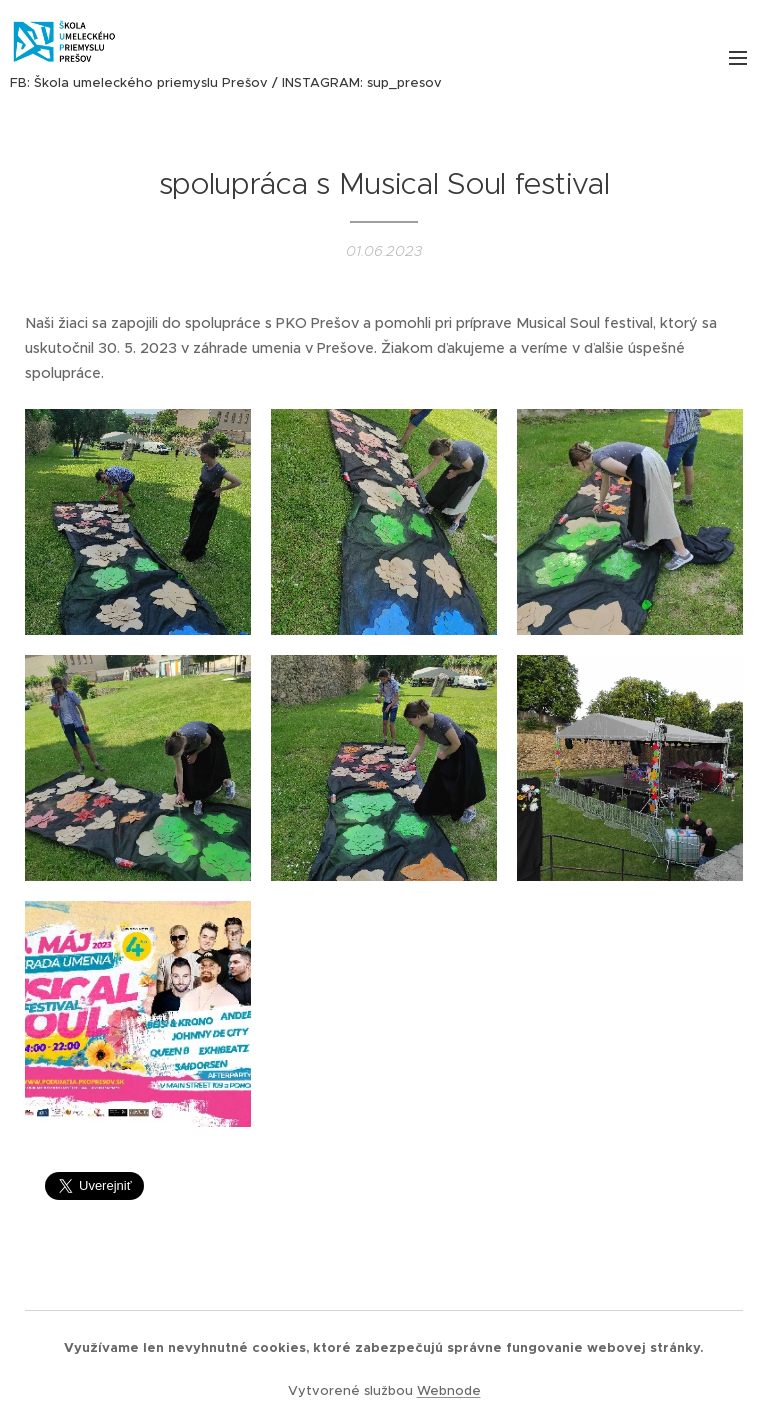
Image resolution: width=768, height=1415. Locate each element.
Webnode (449, 1390)
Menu (738, 58)
